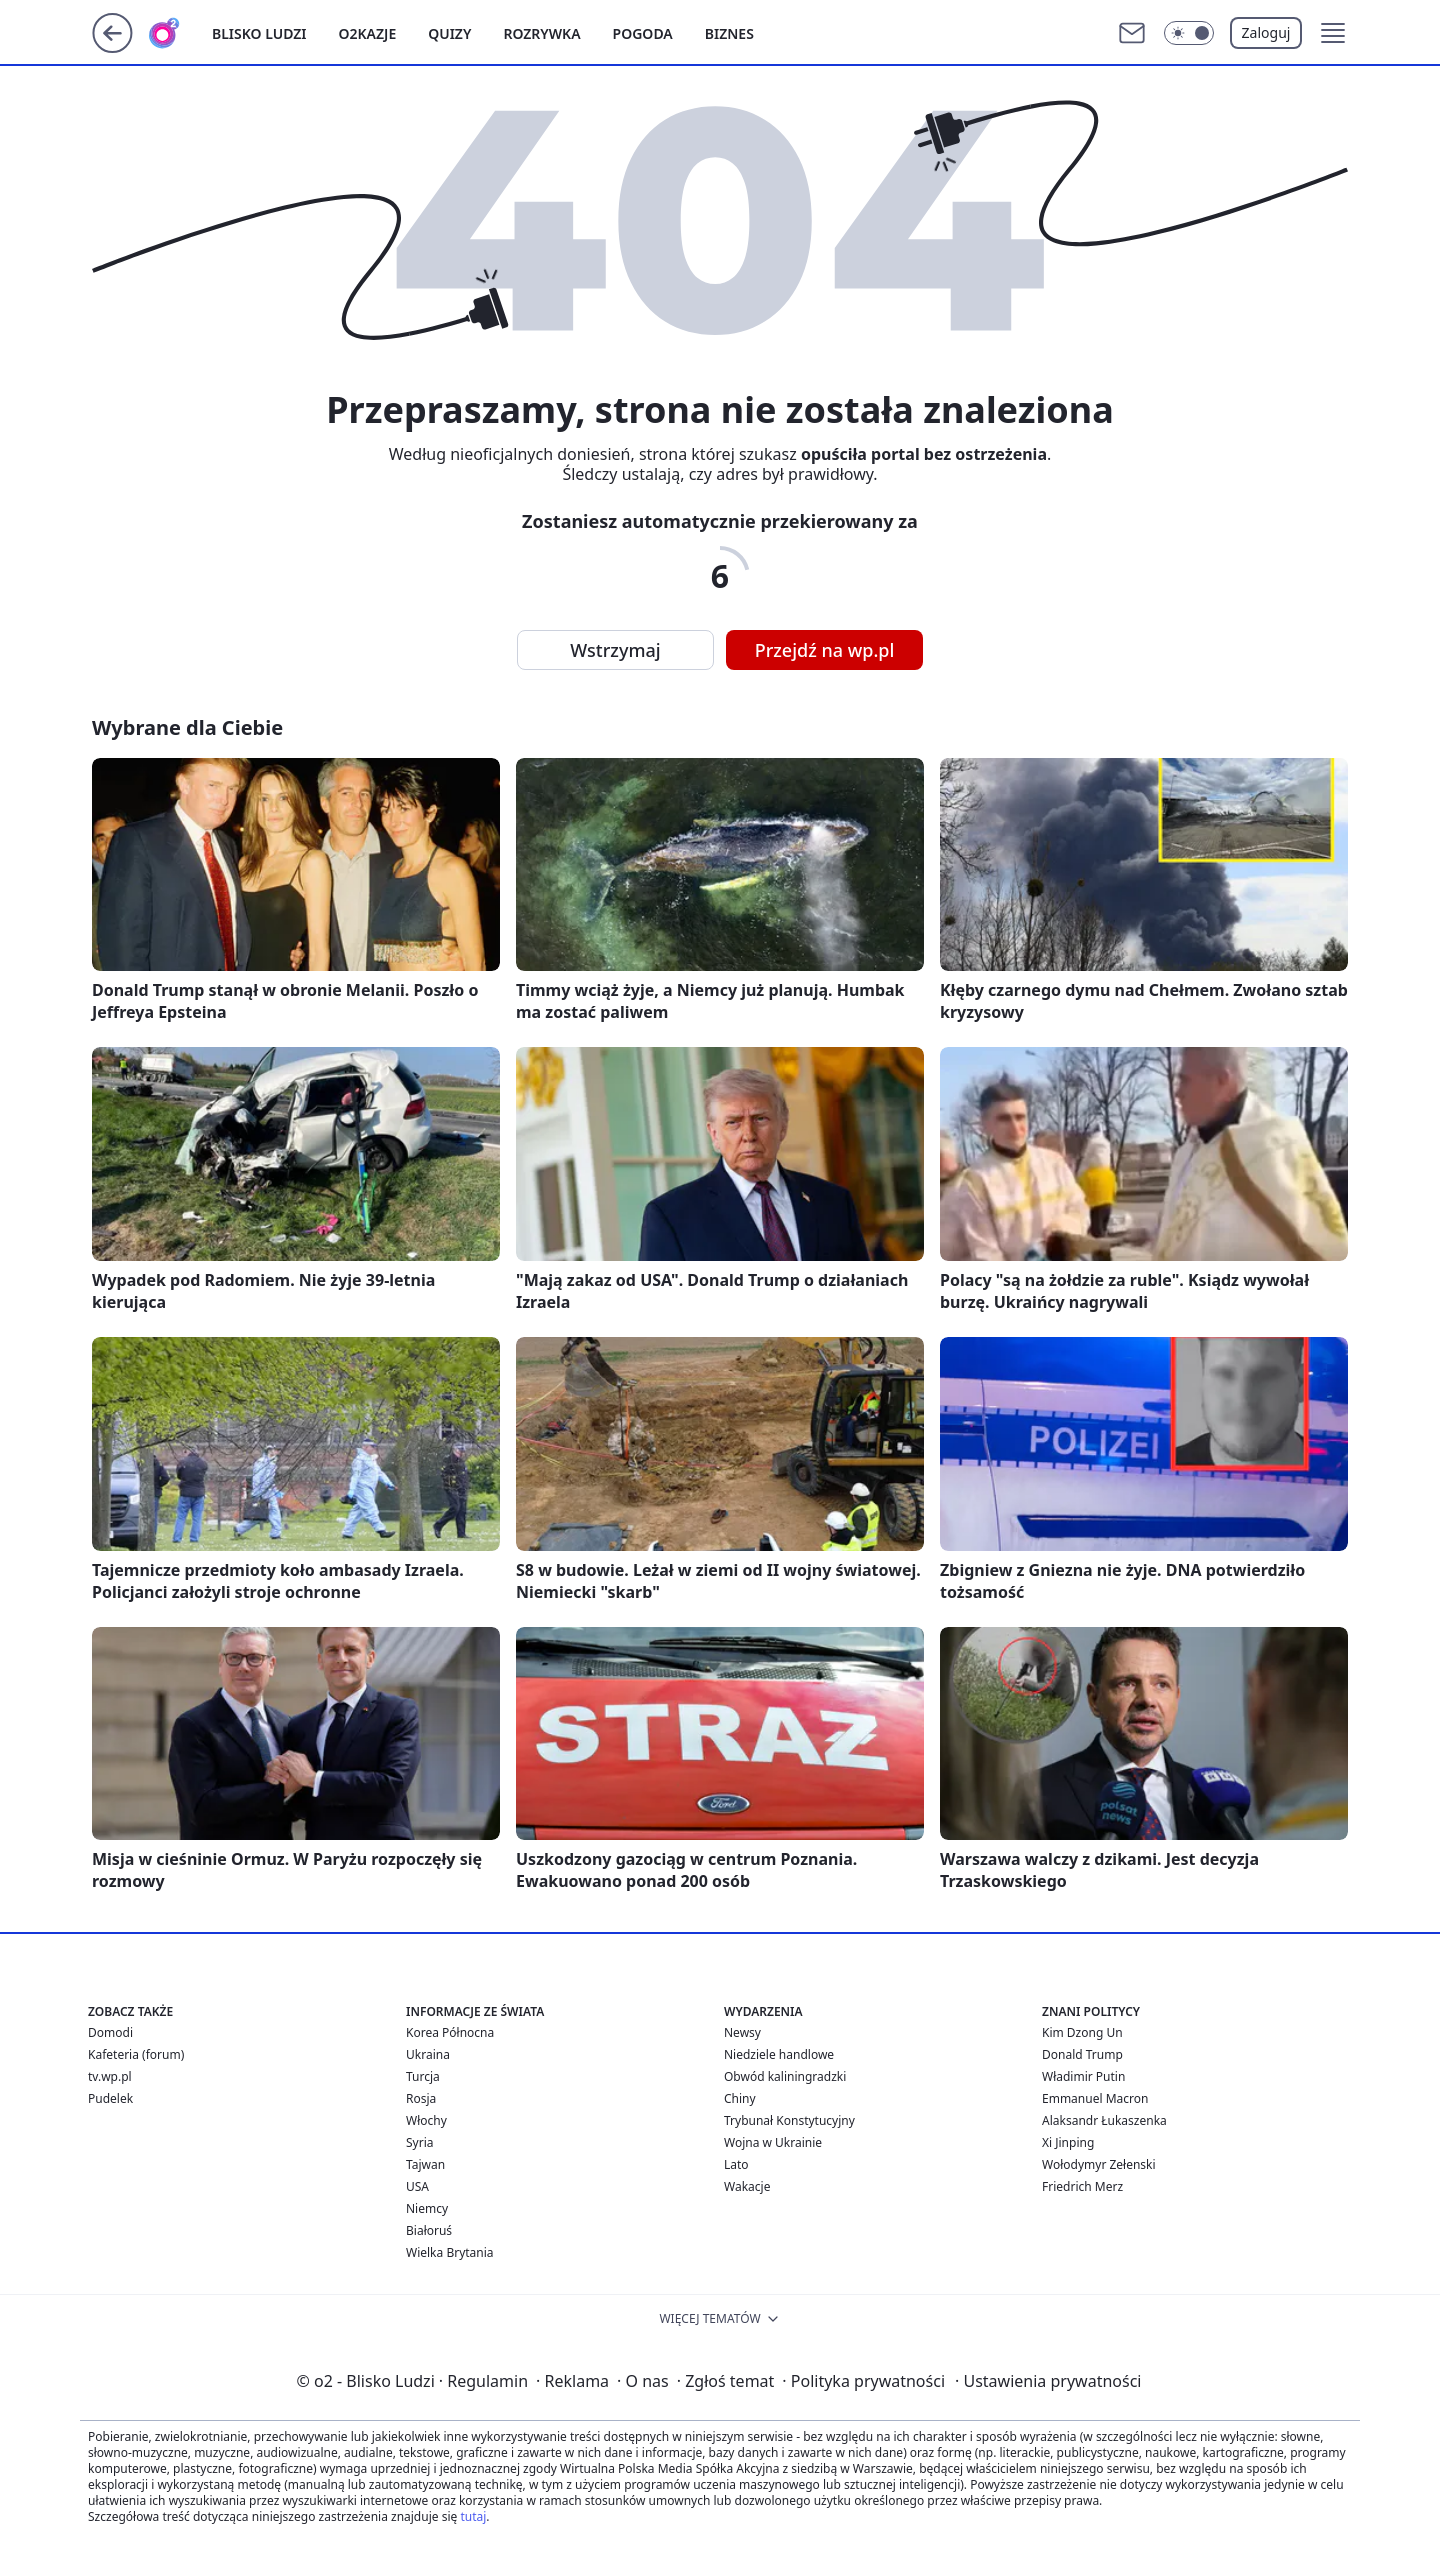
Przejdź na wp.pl (825, 650)
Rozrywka (541, 33)
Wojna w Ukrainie (773, 2142)
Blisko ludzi (259, 33)
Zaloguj (1266, 32)
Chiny (740, 2098)
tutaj (473, 2516)
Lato (736, 2164)
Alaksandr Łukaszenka (1104, 2120)
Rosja (421, 2098)
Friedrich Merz (1082, 2186)
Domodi (110, 2032)
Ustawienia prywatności (1048, 2381)
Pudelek (110, 2098)
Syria (420, 2142)
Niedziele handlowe (779, 2054)
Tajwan (425, 2164)
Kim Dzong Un (1082, 2032)
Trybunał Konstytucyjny (789, 2120)
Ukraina (428, 2054)
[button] (1333, 33)
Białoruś (429, 2230)
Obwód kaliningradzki (785, 2076)
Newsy (742, 2032)
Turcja (423, 2076)
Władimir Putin (1083, 2076)
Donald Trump (1082, 2054)
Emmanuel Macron (1095, 2098)
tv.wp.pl (110, 2076)
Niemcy (427, 2208)
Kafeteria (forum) (136, 2054)
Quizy (449, 33)
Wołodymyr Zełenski (1099, 2164)
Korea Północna (450, 2032)
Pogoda (643, 33)
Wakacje (747, 2186)
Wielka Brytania (450, 2252)
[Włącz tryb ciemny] (1189, 33)
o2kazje (368, 33)
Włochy (426, 2120)
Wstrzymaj (615, 650)
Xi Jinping (1068, 2142)
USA (417, 2186)
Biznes (729, 33)
